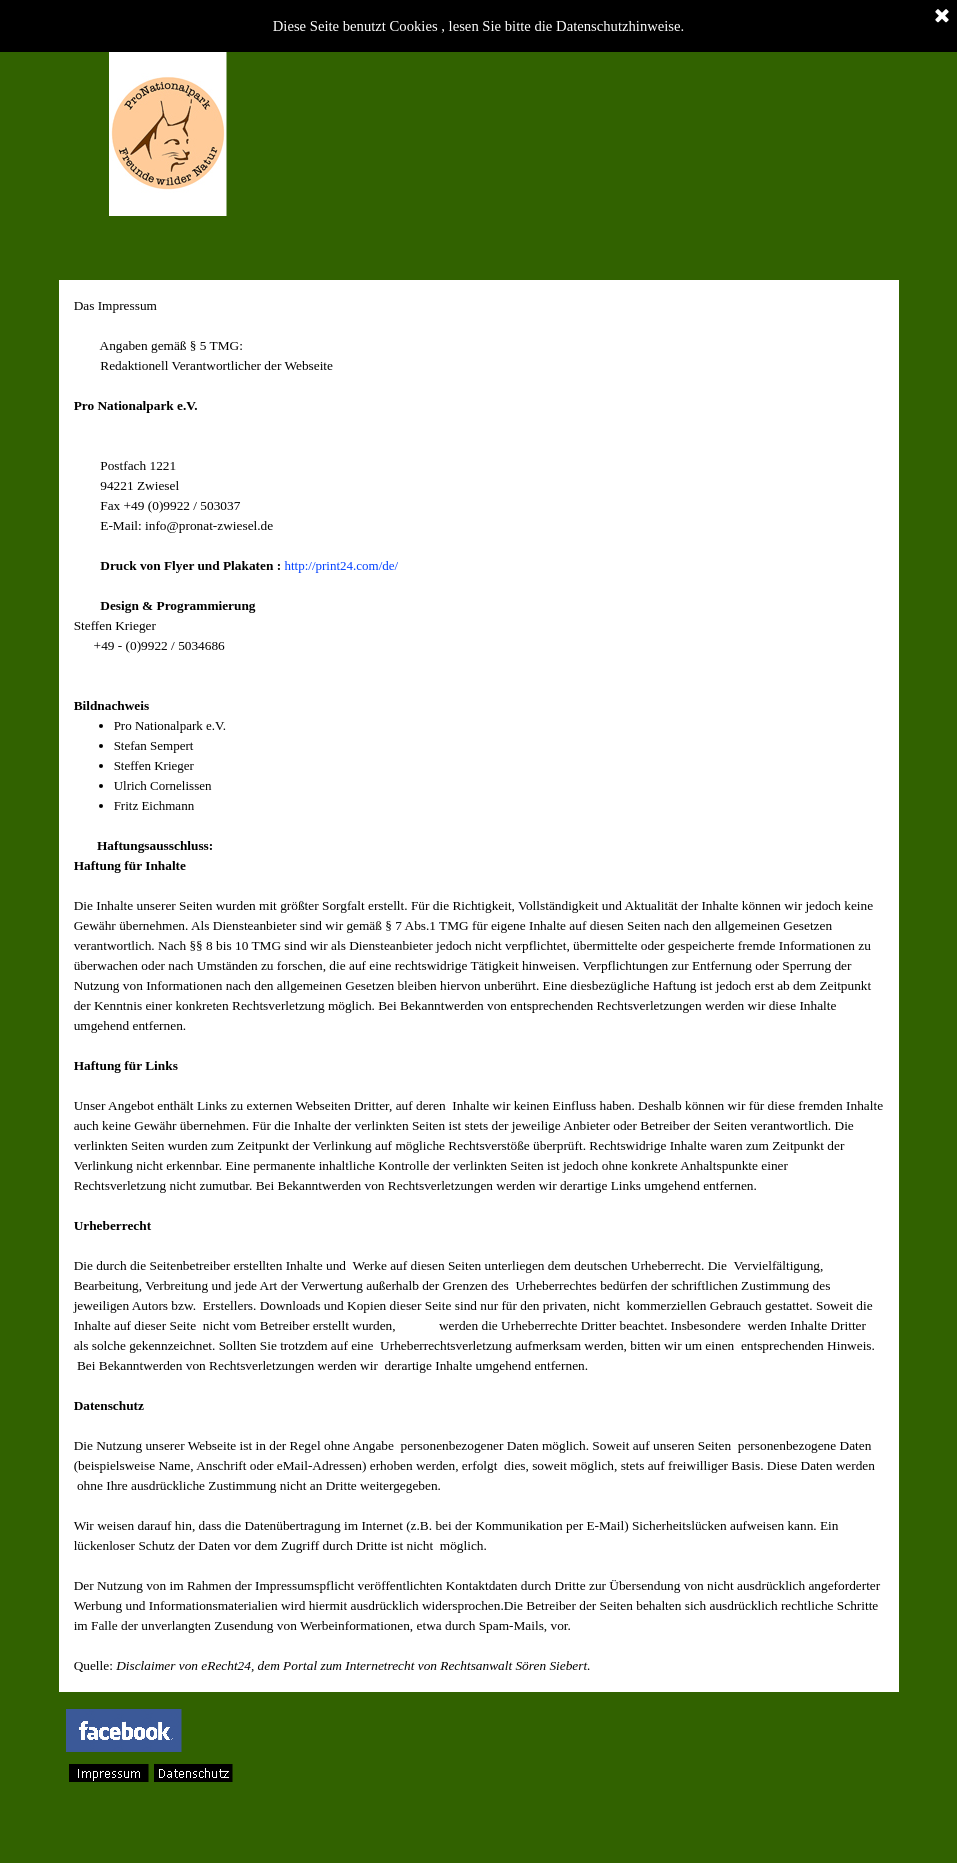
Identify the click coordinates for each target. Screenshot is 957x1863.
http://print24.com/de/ (341, 565)
